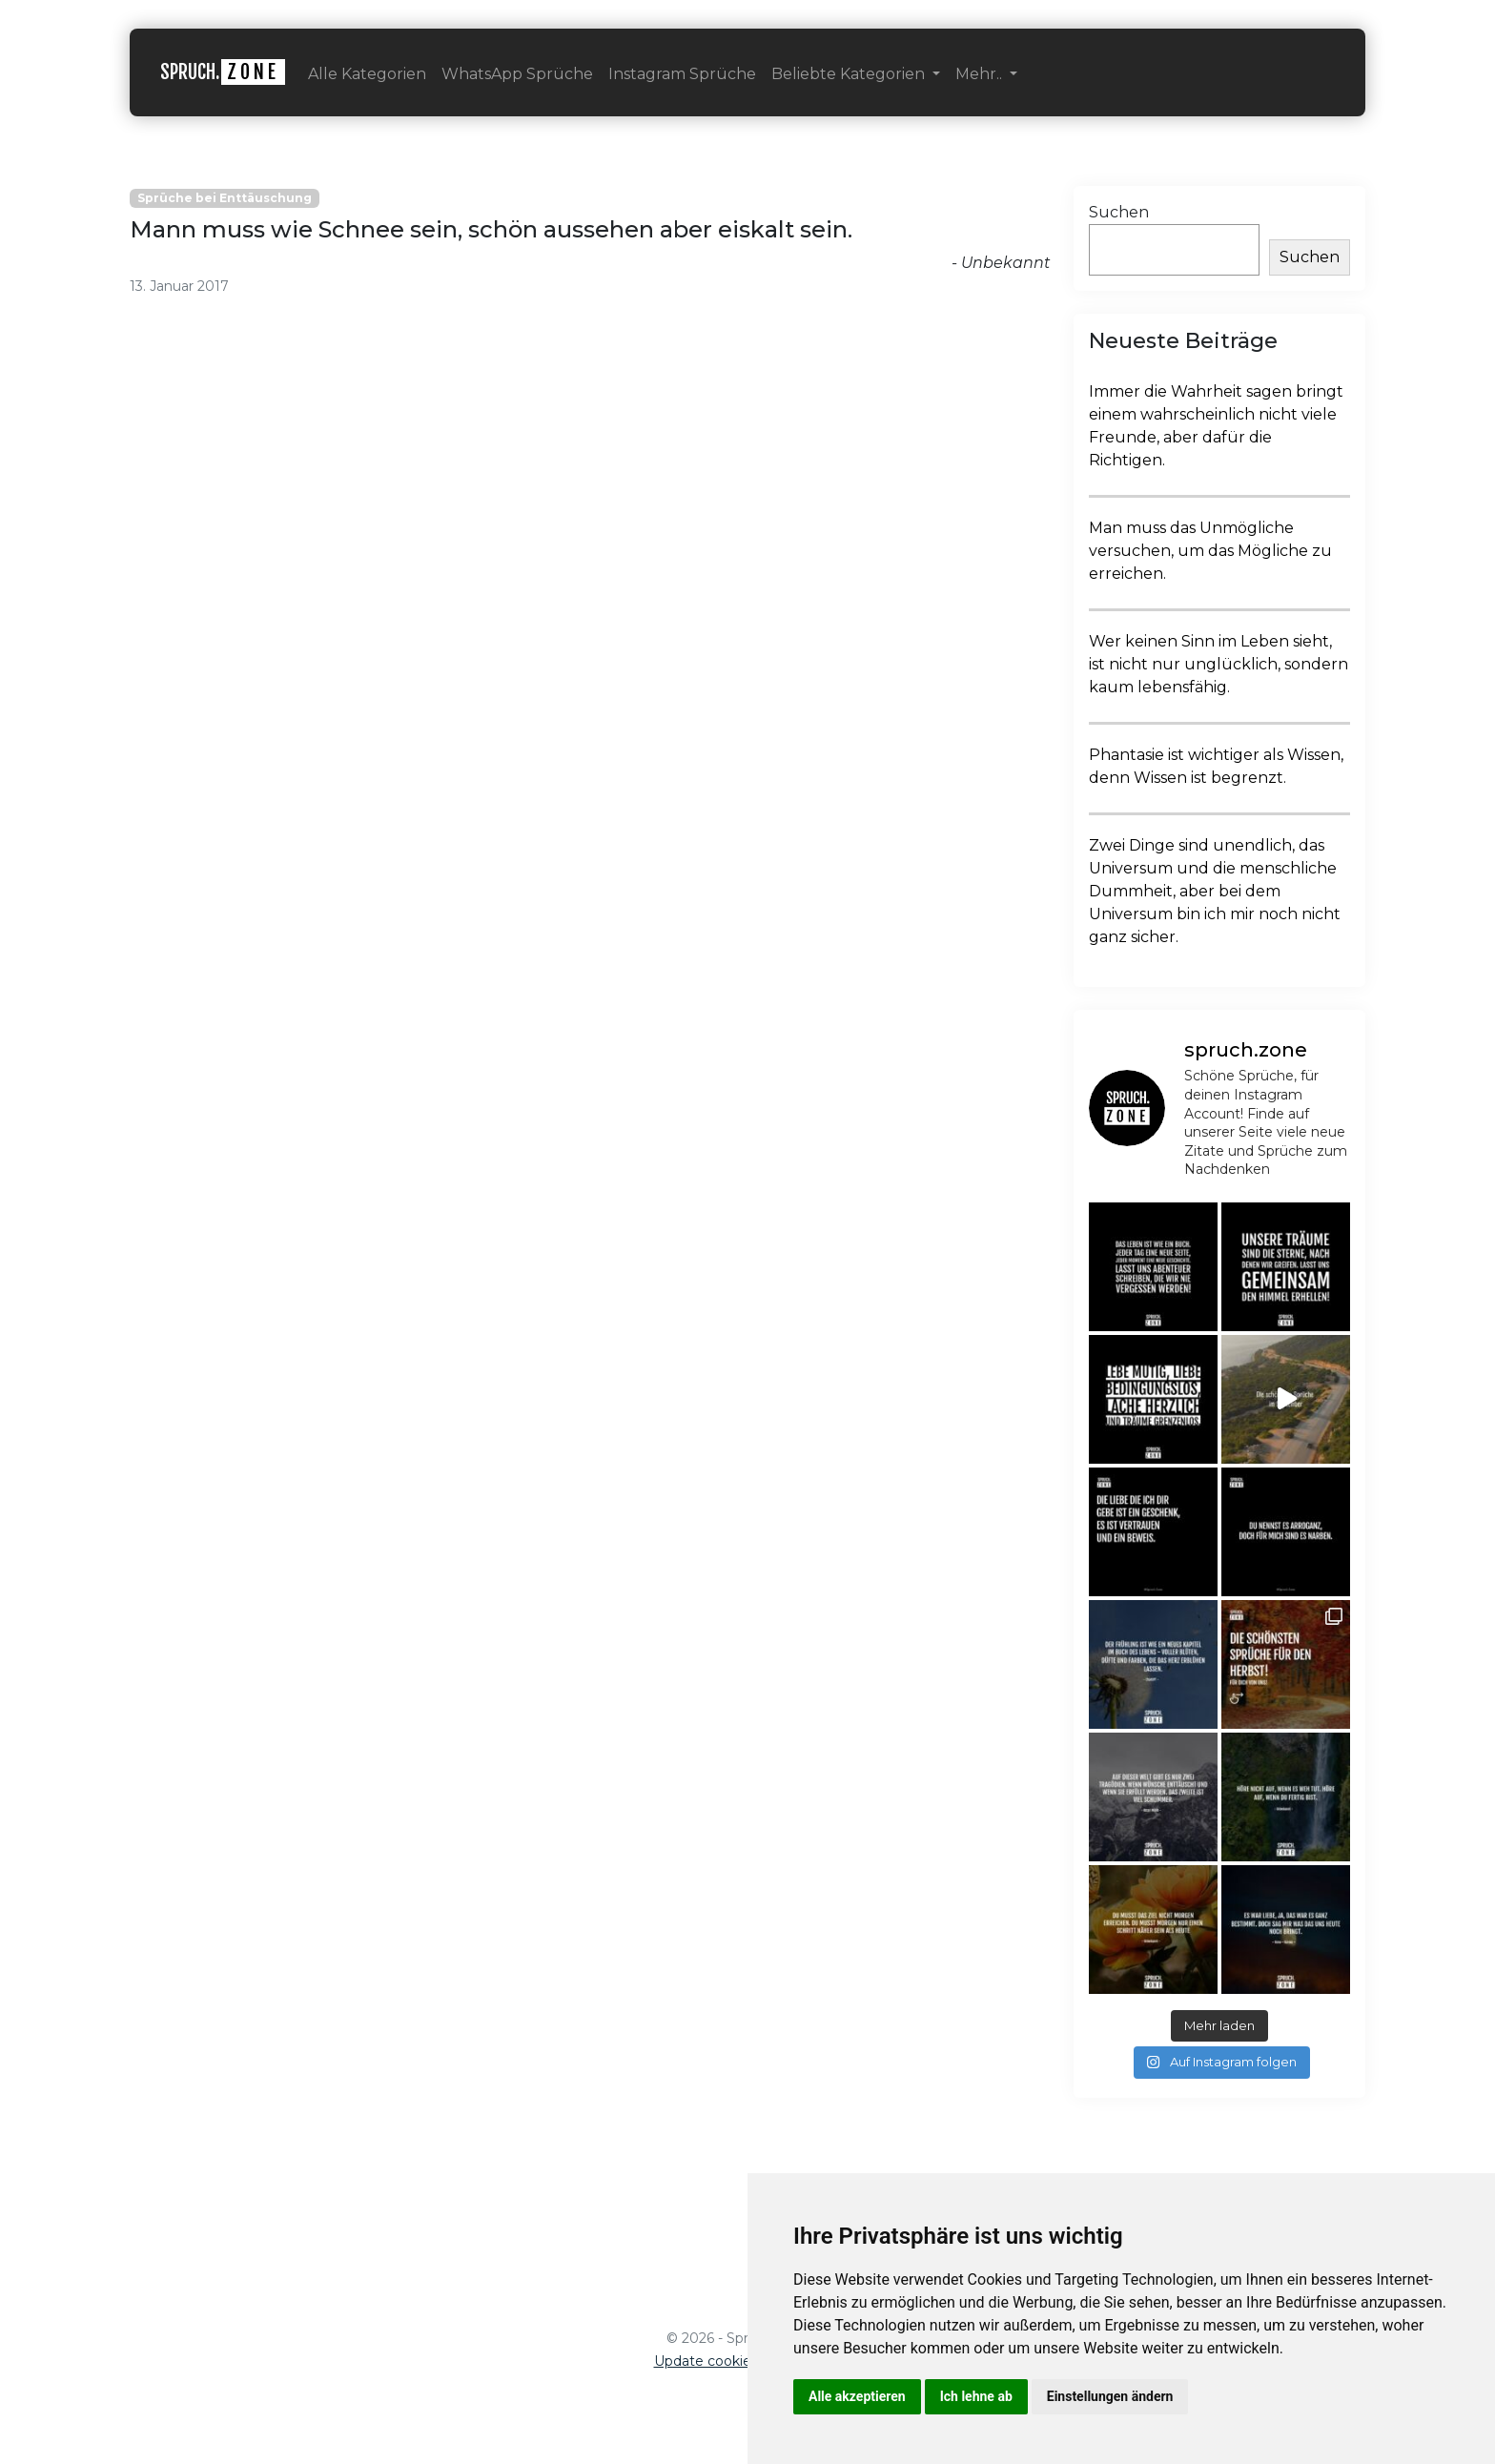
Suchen (1119, 212)
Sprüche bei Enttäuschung (224, 198)
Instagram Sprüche (682, 74)
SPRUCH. (222, 72)
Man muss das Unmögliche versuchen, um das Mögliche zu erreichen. (1210, 551)
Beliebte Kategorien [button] (850, 74)
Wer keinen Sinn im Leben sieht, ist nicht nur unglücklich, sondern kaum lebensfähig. (1218, 664)
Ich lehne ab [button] (976, 2396)
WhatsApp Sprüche (517, 74)
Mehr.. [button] (980, 74)
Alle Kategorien (367, 74)
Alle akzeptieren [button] (857, 2396)
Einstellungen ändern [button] (1110, 2396)
